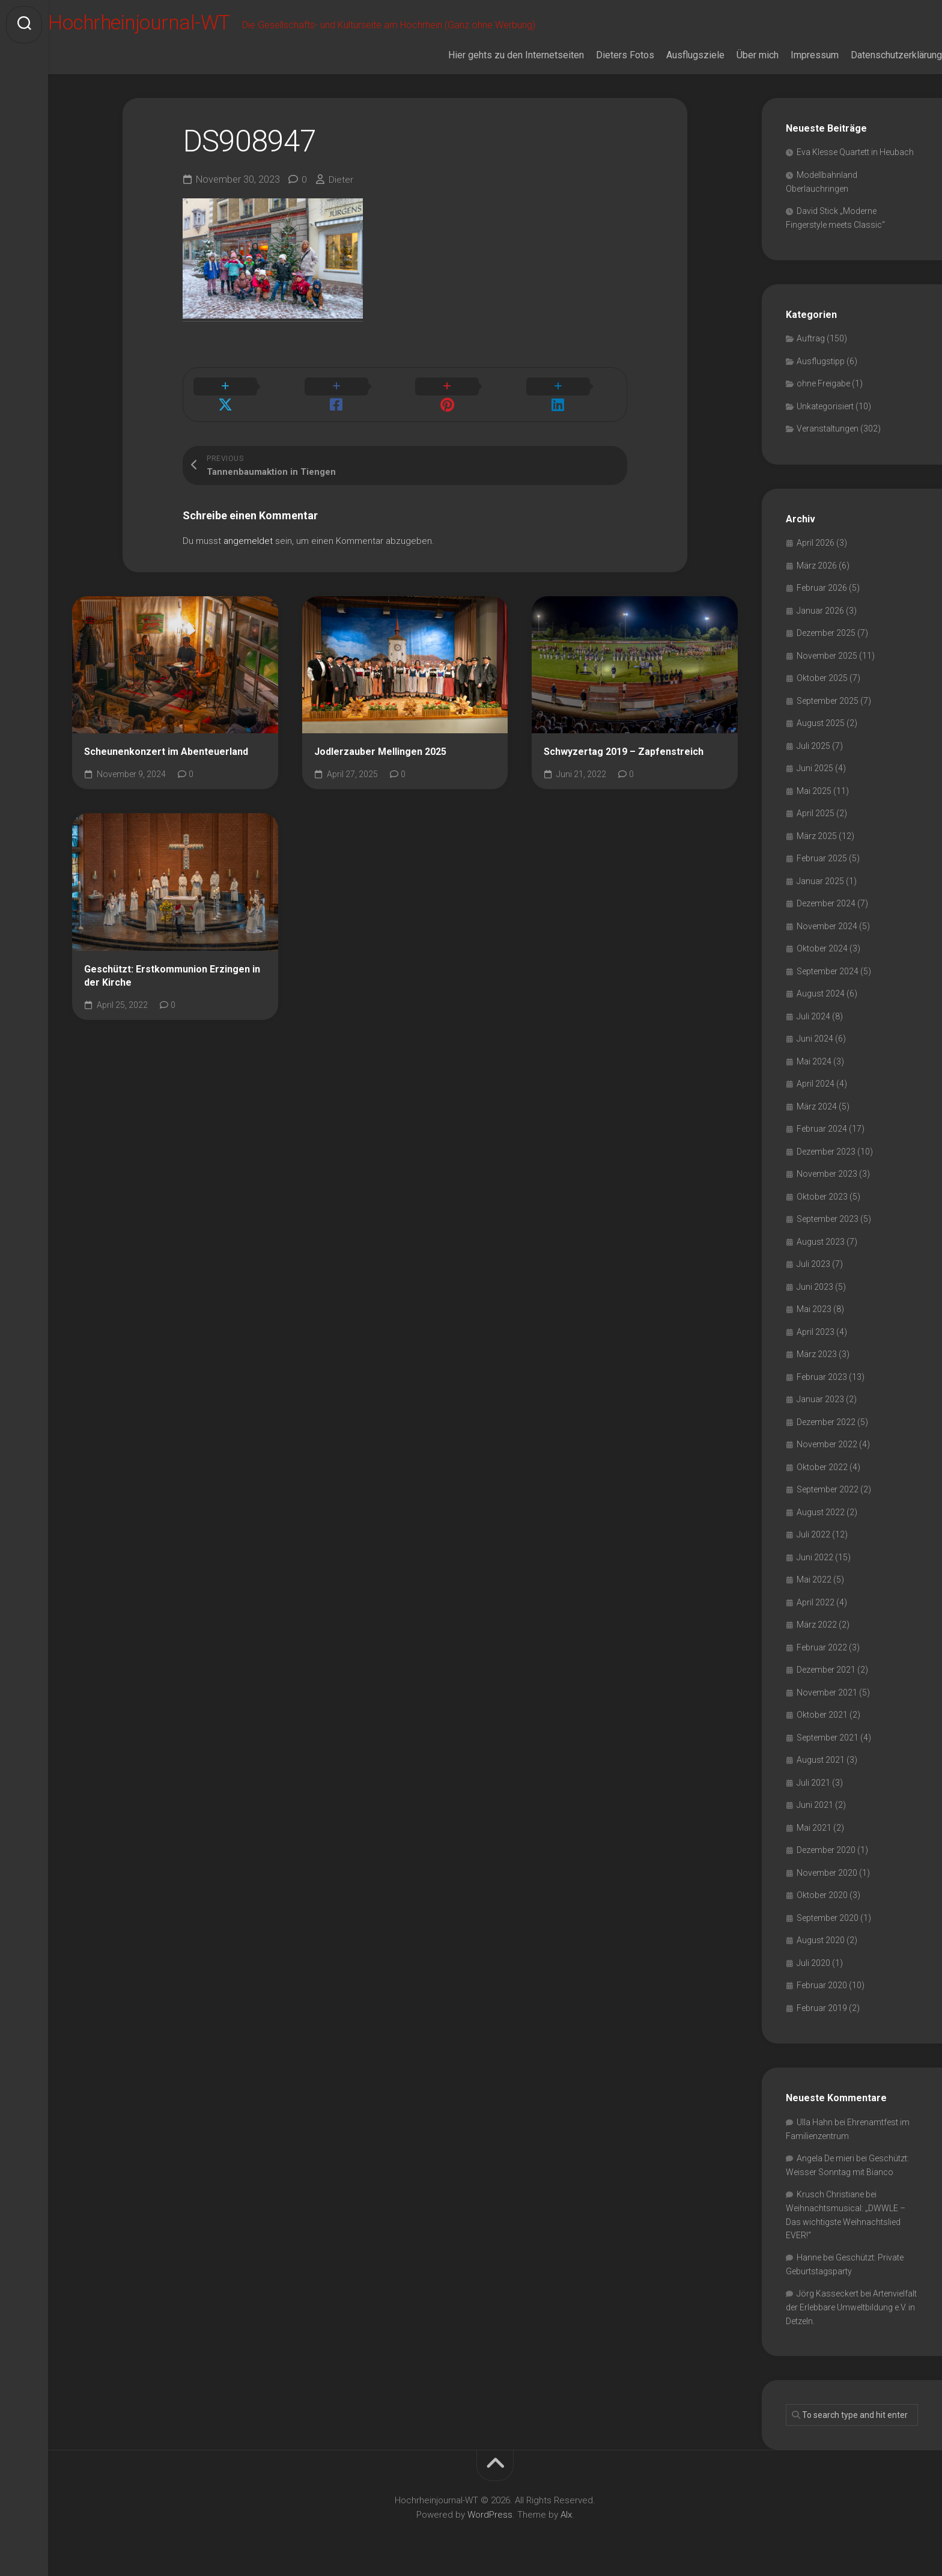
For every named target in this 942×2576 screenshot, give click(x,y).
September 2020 (827, 1918)
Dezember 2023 (826, 1151)
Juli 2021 (813, 1782)
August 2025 (821, 723)
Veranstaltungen (827, 428)
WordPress (489, 2514)
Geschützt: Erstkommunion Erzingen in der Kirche (172, 961)
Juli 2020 (813, 1963)
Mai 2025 (814, 791)
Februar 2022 (822, 1647)
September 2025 (827, 701)
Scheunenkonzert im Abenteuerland (166, 737)
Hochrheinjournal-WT (170, 24)
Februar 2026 (822, 588)
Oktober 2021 (822, 1715)
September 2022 (827, 1489)
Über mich (734, 55)
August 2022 (821, 1512)
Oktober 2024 (822, 948)
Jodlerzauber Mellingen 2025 (380, 737)
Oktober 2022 (822, 1467)
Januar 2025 (820, 881)
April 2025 (815, 813)
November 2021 (827, 1692)
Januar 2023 (820, 1399)
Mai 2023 (814, 1309)
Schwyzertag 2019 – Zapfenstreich (623, 737)
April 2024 (815, 1083)
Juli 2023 (813, 1264)
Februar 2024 (822, 1129)
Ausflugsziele (671, 55)
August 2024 (821, 993)
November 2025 (827, 656)
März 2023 (817, 1354)
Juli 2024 (813, 1016)
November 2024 (827, 926)
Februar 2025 (822, 858)
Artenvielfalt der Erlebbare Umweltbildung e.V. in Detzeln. (851, 2307)
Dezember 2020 (826, 1850)
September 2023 (827, 1219)
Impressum (791, 55)
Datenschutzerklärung (872, 55)
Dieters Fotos (601, 55)
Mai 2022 (814, 1579)
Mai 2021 (814, 1828)
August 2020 (821, 1940)
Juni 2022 (815, 1557)
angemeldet (248, 526)
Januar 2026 (820, 610)
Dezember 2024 (826, 903)
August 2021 (821, 1760)
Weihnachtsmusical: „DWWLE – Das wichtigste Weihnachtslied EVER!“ (845, 2221)
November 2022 (827, 1444)
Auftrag (811, 338)
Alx (566, 2514)
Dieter (341, 179)
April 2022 (815, 1602)
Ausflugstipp (821, 361)
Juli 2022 (813, 1534)
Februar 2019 (822, 2008)
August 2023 (821, 1242)
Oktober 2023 (822, 1196)
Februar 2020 (822, 1985)
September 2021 (827, 1737)
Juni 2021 (815, 1805)
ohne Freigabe (823, 383)
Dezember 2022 (826, 1422)
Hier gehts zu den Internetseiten (492, 55)
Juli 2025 (813, 746)
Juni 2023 (815, 1287)
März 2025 (817, 836)
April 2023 (815, 1332)
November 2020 (827, 1873)
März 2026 (817, 565)
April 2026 (815, 543)
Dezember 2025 (826, 633)
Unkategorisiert (825, 406)
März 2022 (817, 1624)
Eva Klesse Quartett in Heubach (855, 152)
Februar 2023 (822, 1377)
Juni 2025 (815, 768)
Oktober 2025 (822, 678)
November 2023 (827, 1174)
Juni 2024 (815, 1038)
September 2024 (827, 971)
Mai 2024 (814, 1061)
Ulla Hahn (815, 2122)
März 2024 (817, 1106)
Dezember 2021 (826, 1669)
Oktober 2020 (822, 1895)
